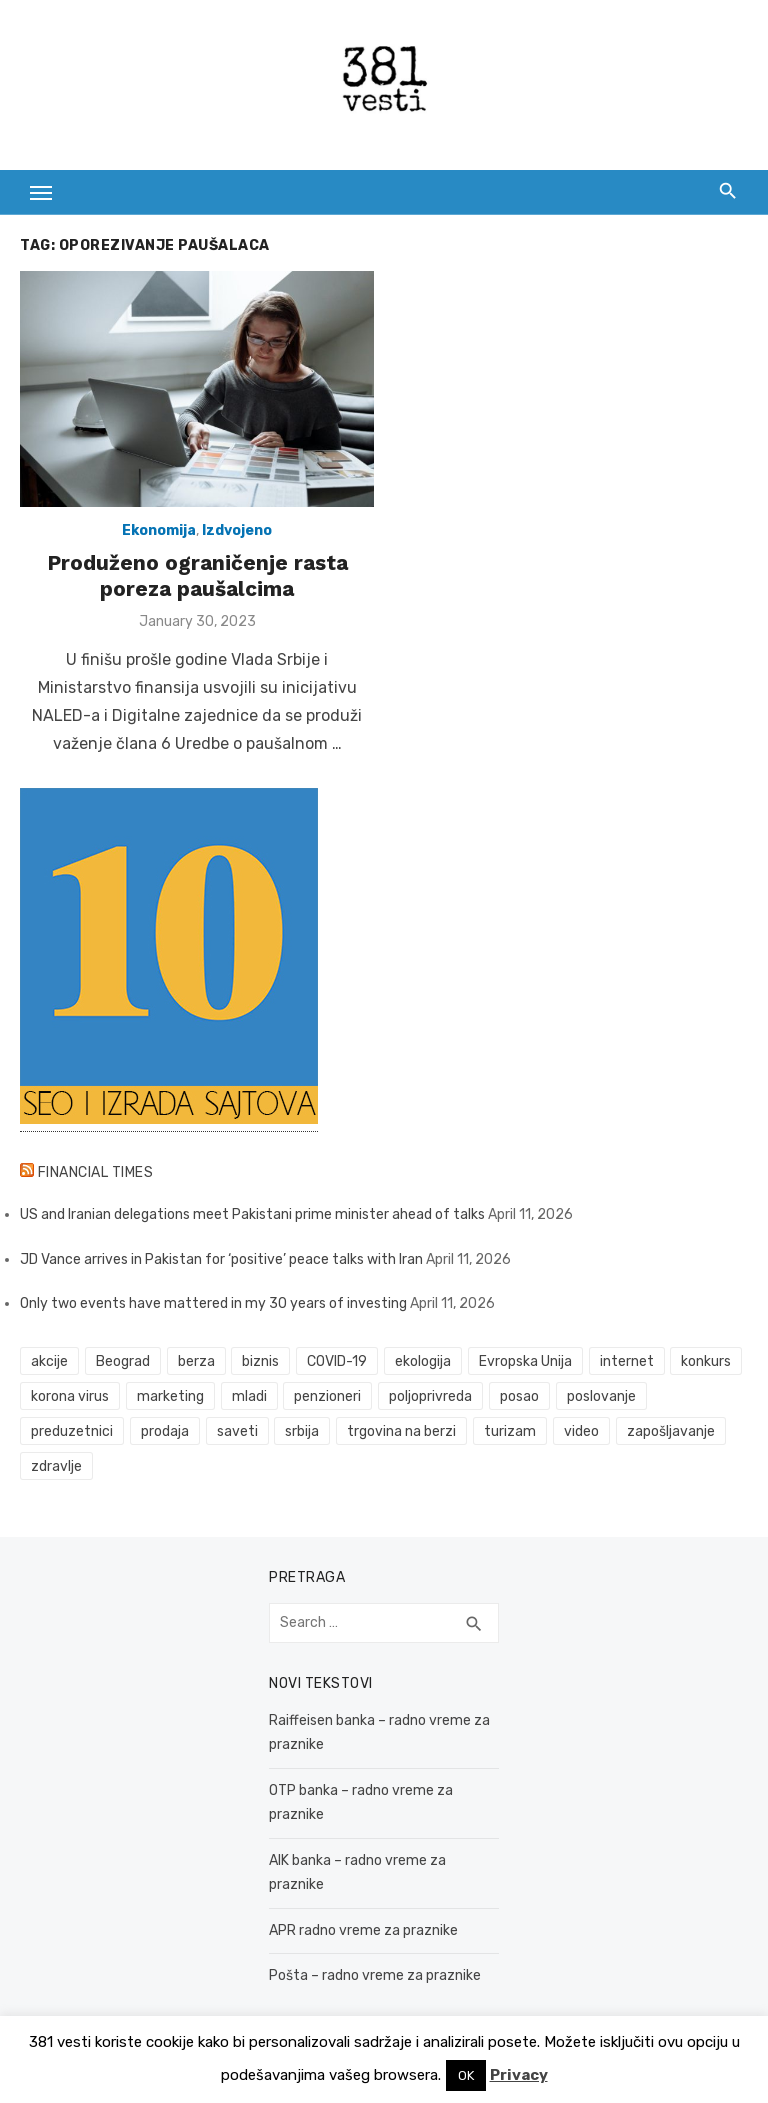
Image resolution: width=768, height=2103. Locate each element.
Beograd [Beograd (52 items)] (123, 1361)
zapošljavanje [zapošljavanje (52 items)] (671, 1431)
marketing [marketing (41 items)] (170, 1396)
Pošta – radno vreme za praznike (375, 1975)
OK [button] (466, 2075)
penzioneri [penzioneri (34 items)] (327, 1396)
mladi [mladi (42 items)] (249, 1396)
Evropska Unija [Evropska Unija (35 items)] (525, 1361)
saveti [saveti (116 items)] (237, 1431)
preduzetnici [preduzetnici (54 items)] (72, 1431)
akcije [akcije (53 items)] (49, 1361)
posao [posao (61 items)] (519, 1396)
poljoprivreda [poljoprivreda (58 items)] (430, 1396)
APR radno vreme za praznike (363, 1930)
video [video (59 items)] (581, 1431)
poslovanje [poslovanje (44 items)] (601, 1396)
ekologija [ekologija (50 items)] (423, 1361)
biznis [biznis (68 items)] (260, 1361)
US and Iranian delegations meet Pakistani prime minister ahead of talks (252, 1214)
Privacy (519, 2075)
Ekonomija (159, 530)
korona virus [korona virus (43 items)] (70, 1396)
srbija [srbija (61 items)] (302, 1431)
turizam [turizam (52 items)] (510, 1431)
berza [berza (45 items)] (196, 1361)
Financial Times (96, 1172)
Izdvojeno (237, 530)
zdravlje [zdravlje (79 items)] (56, 1466)
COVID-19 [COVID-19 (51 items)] (337, 1361)
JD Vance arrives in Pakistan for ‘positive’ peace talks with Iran (221, 1259)
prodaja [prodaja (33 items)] (165, 1431)
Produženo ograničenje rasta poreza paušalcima (197, 575)
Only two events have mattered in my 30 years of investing (213, 1303)
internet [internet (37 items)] (627, 1361)
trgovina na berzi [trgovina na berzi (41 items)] (401, 1431)
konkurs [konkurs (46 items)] (706, 1361)
